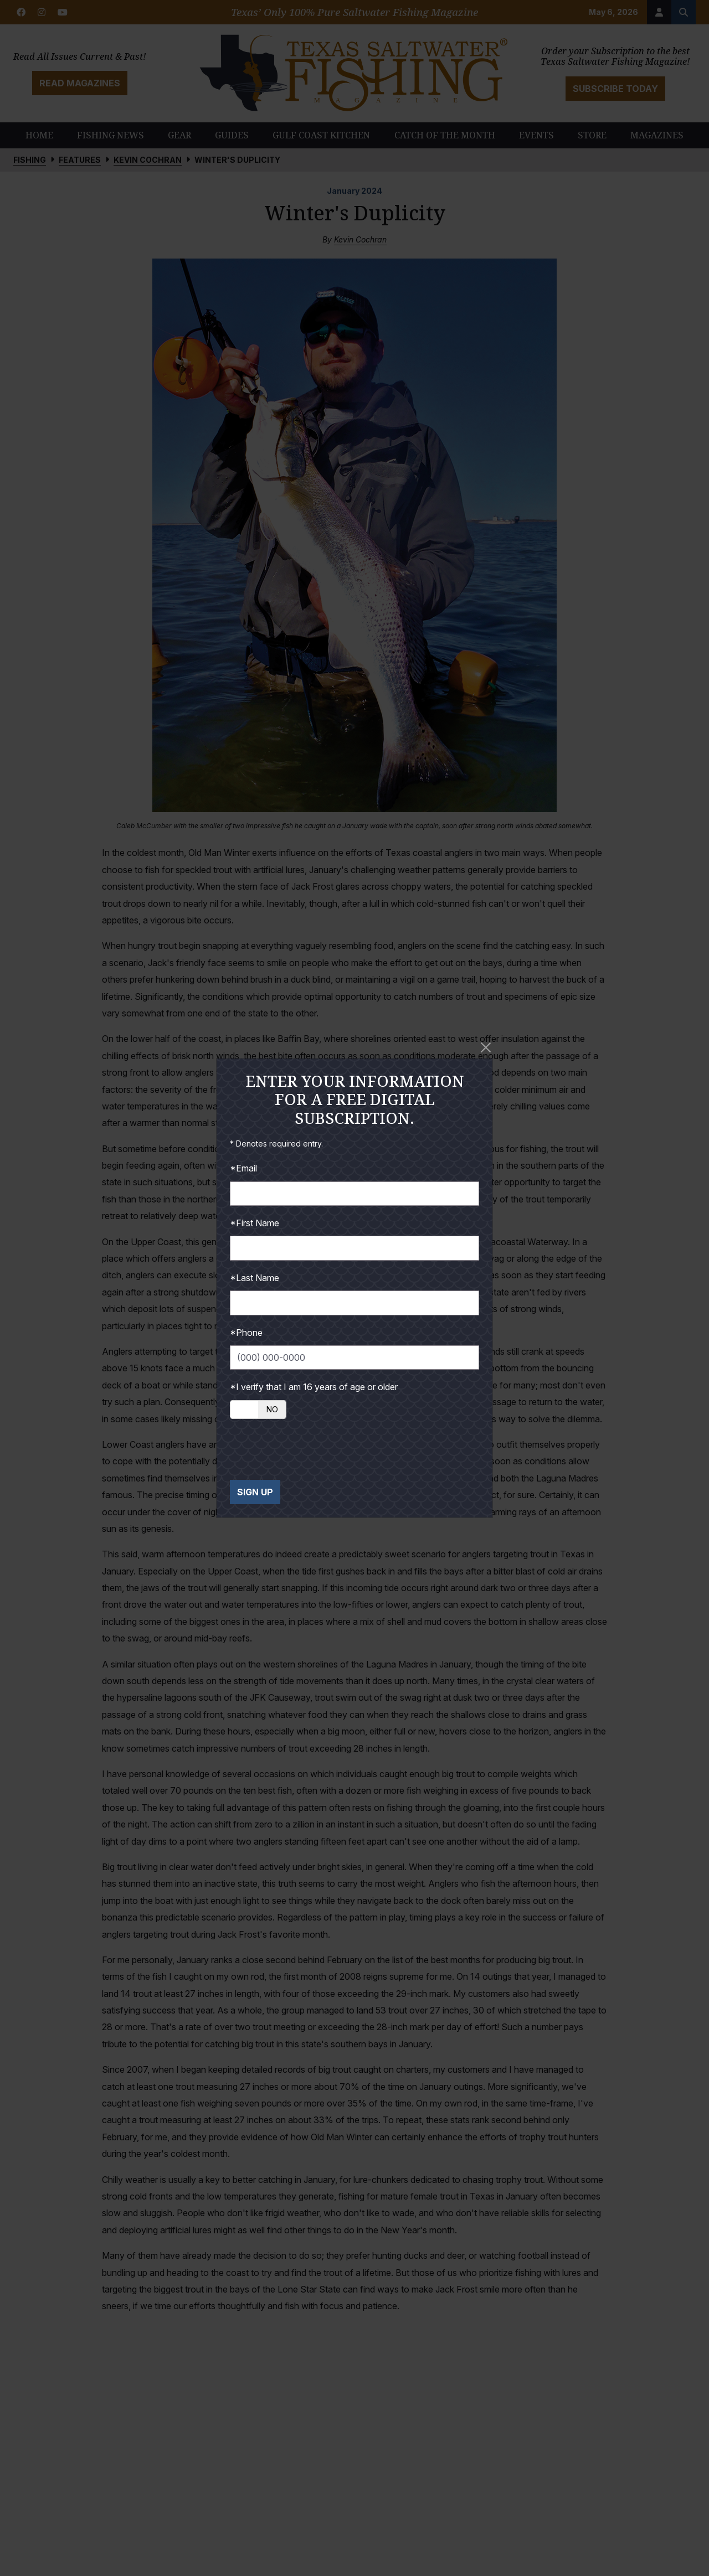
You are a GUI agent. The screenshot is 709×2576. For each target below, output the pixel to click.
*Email (243, 1168)
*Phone (246, 1332)
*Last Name (254, 1277)
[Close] (485, 1047)
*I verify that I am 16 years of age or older (314, 1386)
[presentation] (314, 1449)
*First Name (254, 1222)
